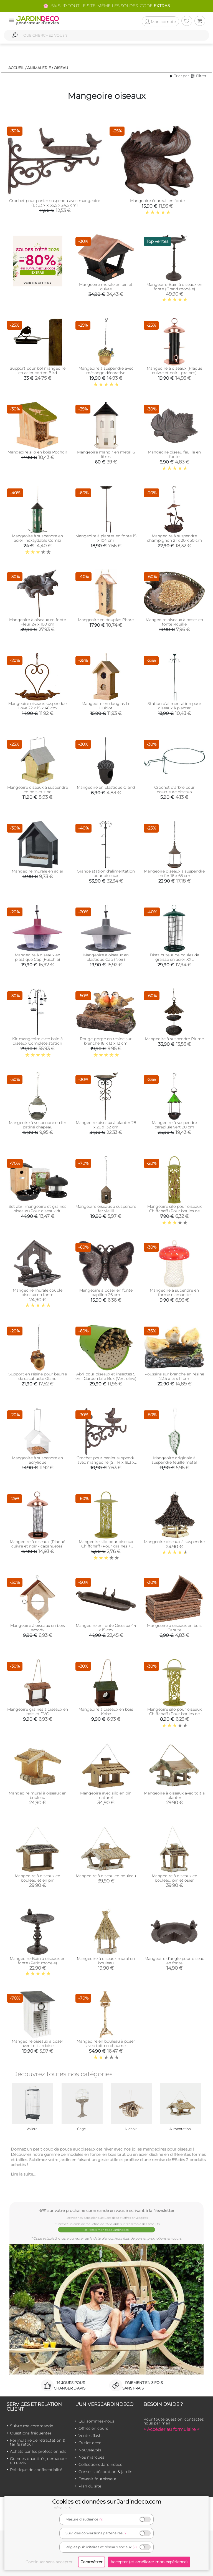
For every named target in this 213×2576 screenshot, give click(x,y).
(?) (101, 2519)
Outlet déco (90, 2442)
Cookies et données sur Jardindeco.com (106, 2501)
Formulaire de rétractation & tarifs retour (37, 2442)
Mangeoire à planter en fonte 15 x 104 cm (105, 538)
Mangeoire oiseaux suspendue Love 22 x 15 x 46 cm (37, 705)
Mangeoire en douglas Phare (106, 619)
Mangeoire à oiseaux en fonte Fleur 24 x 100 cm (37, 622)
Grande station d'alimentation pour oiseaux (106, 873)
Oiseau (61, 67)
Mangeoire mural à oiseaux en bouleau (38, 1795)
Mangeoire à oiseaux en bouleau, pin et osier (174, 1878)
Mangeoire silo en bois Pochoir (37, 452)
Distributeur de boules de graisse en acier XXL (174, 957)
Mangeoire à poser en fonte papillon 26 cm (106, 1292)
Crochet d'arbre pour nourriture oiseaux (174, 789)
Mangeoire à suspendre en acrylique (37, 1460)
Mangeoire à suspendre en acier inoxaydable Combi (37, 538)
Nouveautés (89, 2450)
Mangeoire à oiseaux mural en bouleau (106, 1960)
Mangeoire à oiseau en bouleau (106, 1875)
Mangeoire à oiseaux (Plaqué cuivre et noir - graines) (174, 370)
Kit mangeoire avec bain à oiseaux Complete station (37, 1041)
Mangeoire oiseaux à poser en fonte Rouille (174, 622)
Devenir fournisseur (97, 2478)
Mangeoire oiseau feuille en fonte (174, 454)
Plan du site (89, 2486)
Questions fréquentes (31, 2433)
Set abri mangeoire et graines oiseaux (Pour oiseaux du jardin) (37, 1211)
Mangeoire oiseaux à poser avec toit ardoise (37, 2043)
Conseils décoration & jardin (105, 2471)
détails (63, 2507)
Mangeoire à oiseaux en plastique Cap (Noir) (106, 957)
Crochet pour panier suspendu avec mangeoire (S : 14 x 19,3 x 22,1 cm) (106, 1462)
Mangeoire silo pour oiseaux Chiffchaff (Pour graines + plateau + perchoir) (106, 1546)
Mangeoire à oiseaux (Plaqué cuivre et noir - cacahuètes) (37, 1544)
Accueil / (17, 67)
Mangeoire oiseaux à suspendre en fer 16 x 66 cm (174, 873)
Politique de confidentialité (36, 2469)
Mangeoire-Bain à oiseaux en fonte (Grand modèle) (174, 286)
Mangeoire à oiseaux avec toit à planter (174, 1795)
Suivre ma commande (31, 2425)
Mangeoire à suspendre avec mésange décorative (105, 370)
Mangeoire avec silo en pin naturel (105, 1795)
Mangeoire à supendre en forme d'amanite (174, 1292)
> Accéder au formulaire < (171, 2429)
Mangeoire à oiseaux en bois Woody (37, 1627)
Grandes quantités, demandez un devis (38, 2460)
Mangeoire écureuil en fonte (157, 200)
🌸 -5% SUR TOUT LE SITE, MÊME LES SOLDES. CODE (106, 5)
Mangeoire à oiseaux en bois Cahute (174, 1627)
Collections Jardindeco (100, 2464)
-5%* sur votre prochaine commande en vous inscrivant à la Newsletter (106, 2210)
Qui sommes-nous (96, 2421)
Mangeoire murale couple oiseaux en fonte (37, 1292)
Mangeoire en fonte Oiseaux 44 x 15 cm (106, 1627)
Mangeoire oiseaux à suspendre (174, 1541)
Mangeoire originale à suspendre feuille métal (174, 1460)
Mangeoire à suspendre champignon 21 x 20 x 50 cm (174, 538)
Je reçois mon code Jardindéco (107, 2230)
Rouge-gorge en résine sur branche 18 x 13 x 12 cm (106, 1041)
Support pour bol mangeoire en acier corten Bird (37, 370)
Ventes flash (90, 2435)
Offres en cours (93, 2428)
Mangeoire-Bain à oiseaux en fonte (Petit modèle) (37, 1960)
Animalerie (39, 67)
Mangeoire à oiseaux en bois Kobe (105, 1711)
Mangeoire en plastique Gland (106, 787)
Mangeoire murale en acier (38, 871)
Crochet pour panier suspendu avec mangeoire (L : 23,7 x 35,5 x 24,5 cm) (54, 203)
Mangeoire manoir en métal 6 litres (106, 454)
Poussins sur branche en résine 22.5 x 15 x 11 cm (174, 1376)
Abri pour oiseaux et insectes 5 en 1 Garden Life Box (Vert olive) (105, 1376)
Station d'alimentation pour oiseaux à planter (174, 705)
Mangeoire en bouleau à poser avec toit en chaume (106, 2043)
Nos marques (91, 2457)
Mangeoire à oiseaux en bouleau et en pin (37, 1878)
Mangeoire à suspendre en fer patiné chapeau (37, 1125)
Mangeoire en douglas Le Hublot (106, 705)
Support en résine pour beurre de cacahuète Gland (37, 1376)
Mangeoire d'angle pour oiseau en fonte (174, 1960)
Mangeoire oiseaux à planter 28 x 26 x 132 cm (106, 1125)
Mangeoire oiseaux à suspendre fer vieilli (105, 1208)
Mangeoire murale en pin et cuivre (106, 286)
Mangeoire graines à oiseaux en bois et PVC (37, 1711)
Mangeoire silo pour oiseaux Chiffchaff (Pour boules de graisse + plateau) (174, 1714)
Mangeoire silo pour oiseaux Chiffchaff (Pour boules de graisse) (174, 1211)
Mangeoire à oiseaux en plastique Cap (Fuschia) (37, 957)
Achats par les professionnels (38, 2451)
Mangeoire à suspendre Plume (174, 1038)
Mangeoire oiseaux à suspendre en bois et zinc (37, 789)
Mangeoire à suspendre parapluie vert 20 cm (174, 1125)
